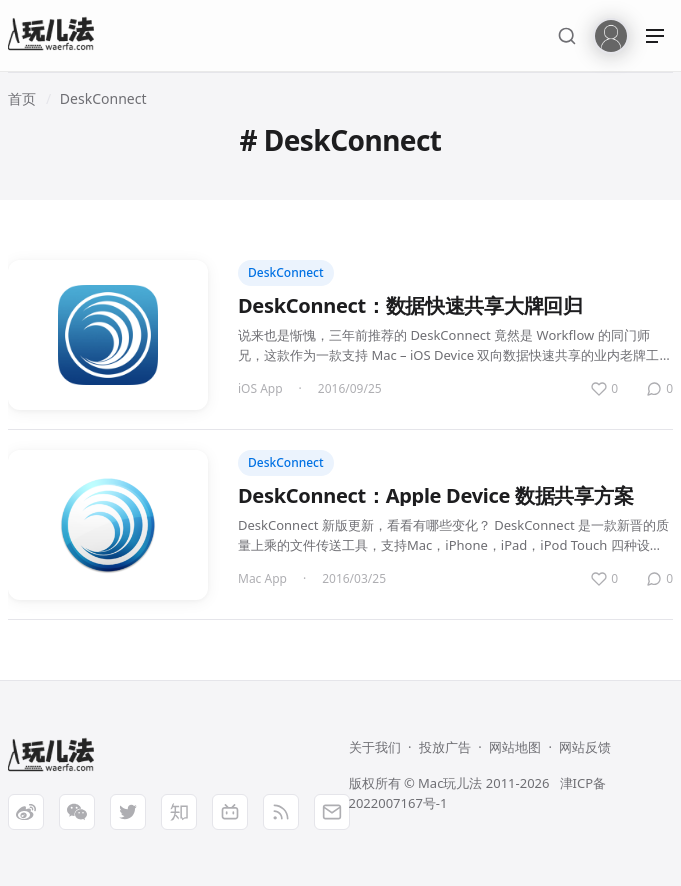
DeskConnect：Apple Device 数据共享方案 (435, 495)
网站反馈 (585, 747)
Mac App (262, 578)
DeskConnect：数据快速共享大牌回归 (410, 305)
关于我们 (375, 747)
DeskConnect (103, 98)
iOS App (260, 388)
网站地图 (515, 747)
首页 (22, 98)
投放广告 (445, 747)
